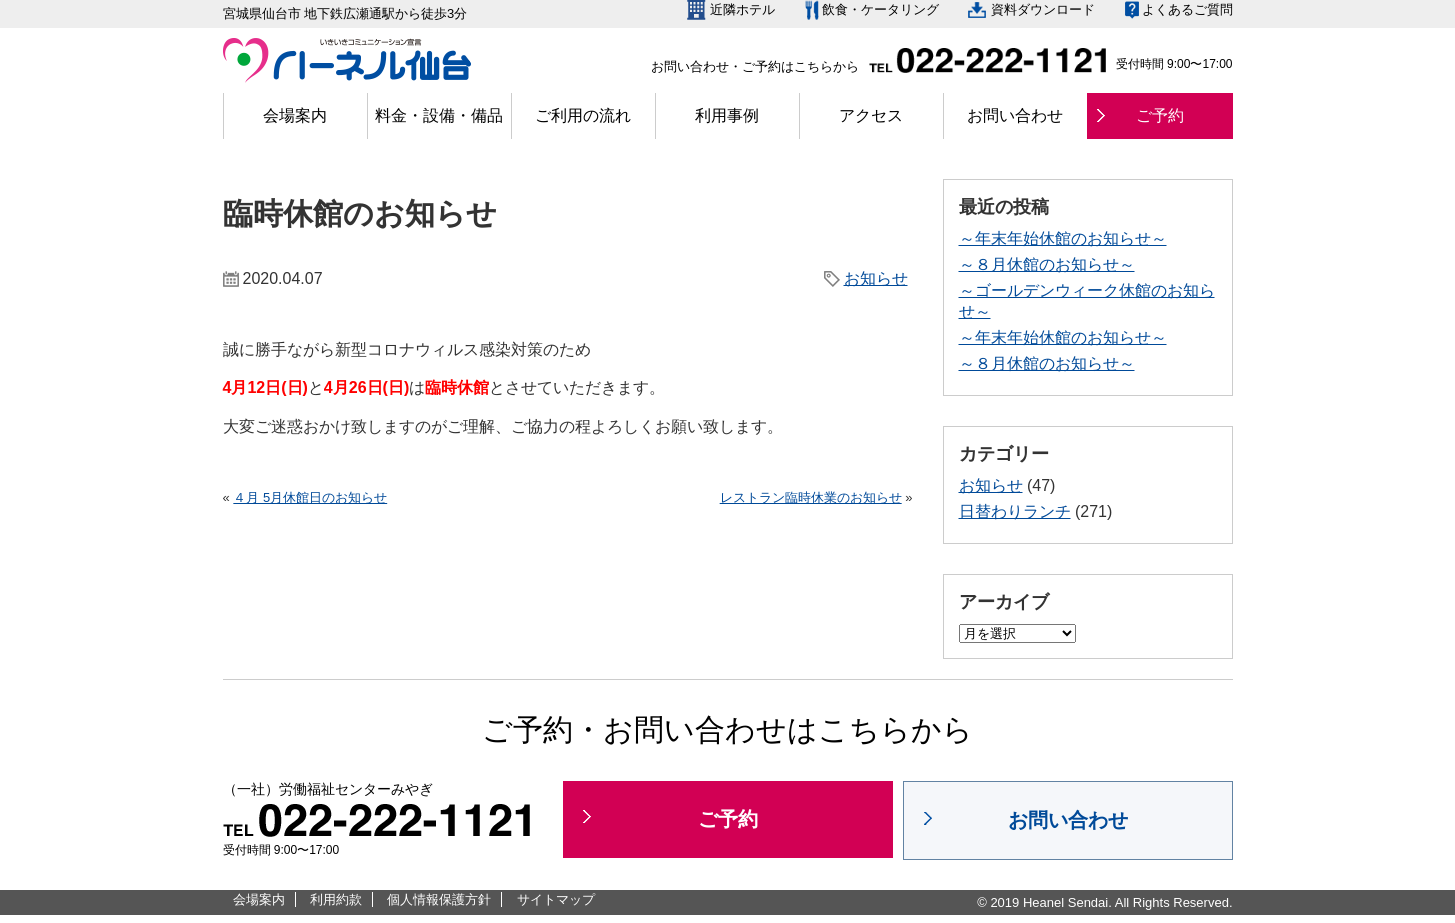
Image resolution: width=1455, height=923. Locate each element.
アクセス (871, 115)
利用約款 (336, 899)
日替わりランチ (1015, 511)
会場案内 (295, 115)
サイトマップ (556, 899)
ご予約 (1160, 115)
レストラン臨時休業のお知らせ (811, 497)
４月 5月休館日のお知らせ (310, 497)
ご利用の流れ (583, 115)
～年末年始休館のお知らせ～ (1063, 238)
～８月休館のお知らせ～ (1047, 264)
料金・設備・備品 (439, 115)
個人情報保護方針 (439, 899)
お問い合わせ (1015, 115)
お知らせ (876, 278)
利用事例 (727, 115)
